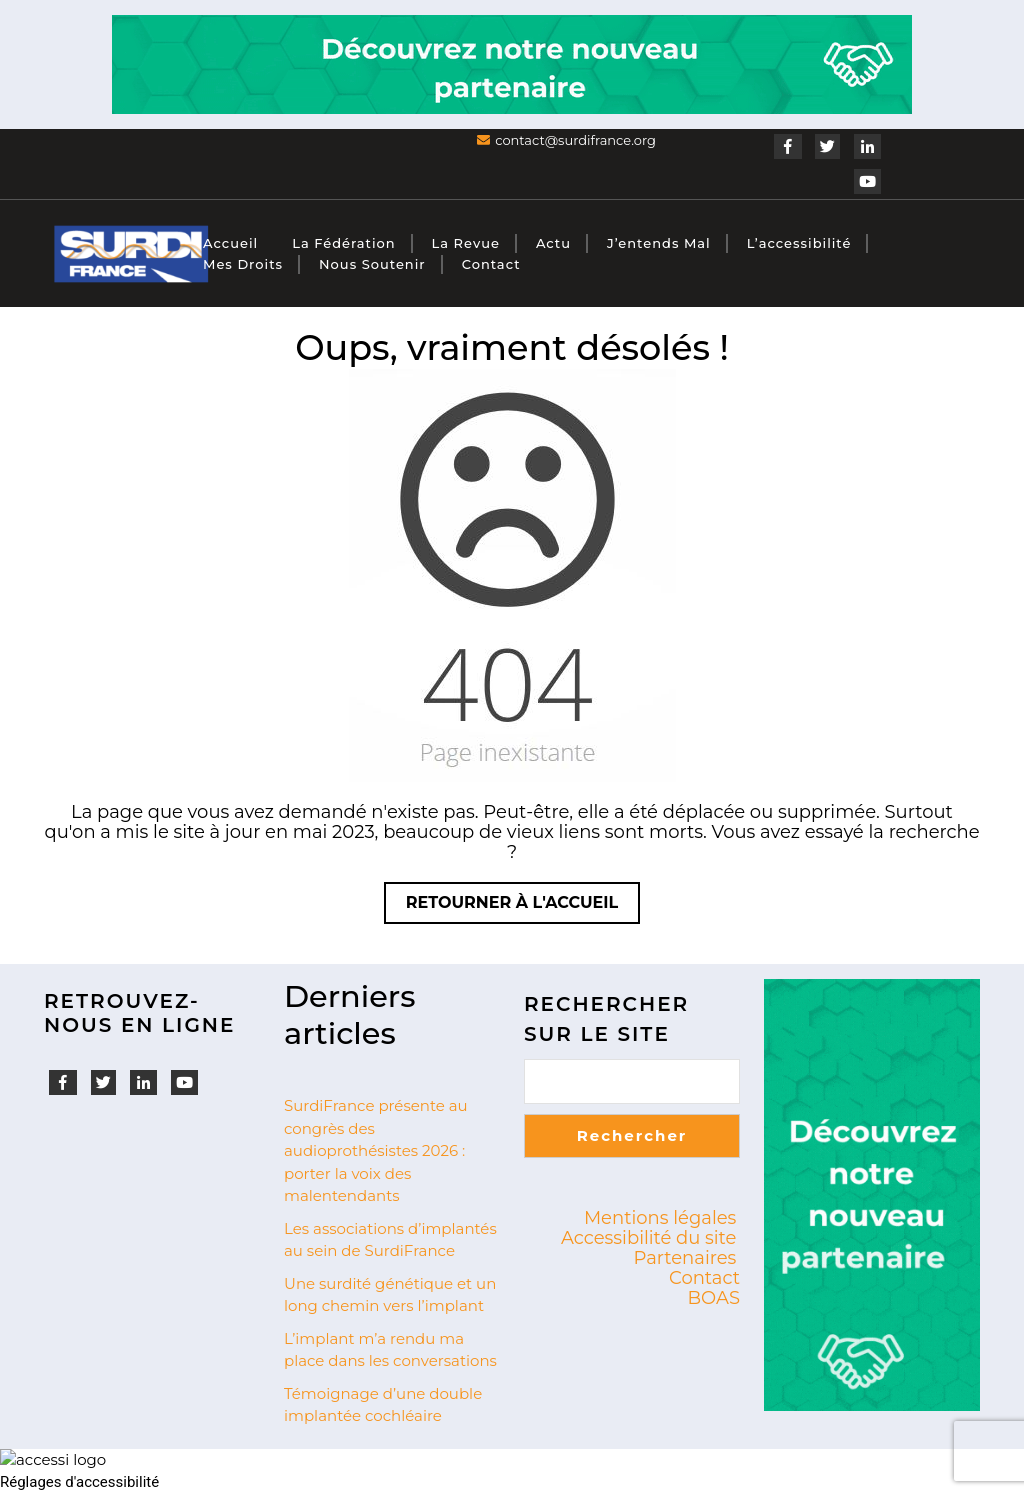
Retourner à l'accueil (523, 907)
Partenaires (685, 1258)
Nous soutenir (372, 264)
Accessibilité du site (649, 1238)
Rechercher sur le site (606, 1019)
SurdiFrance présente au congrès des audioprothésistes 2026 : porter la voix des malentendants (376, 1150)
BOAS (714, 1298)
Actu (553, 243)
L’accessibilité (799, 243)
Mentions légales (660, 1218)
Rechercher (632, 1135)
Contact (491, 264)
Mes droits (243, 264)
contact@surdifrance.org (575, 140)
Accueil (230, 243)
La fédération (343, 243)
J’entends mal (659, 243)
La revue (466, 243)
